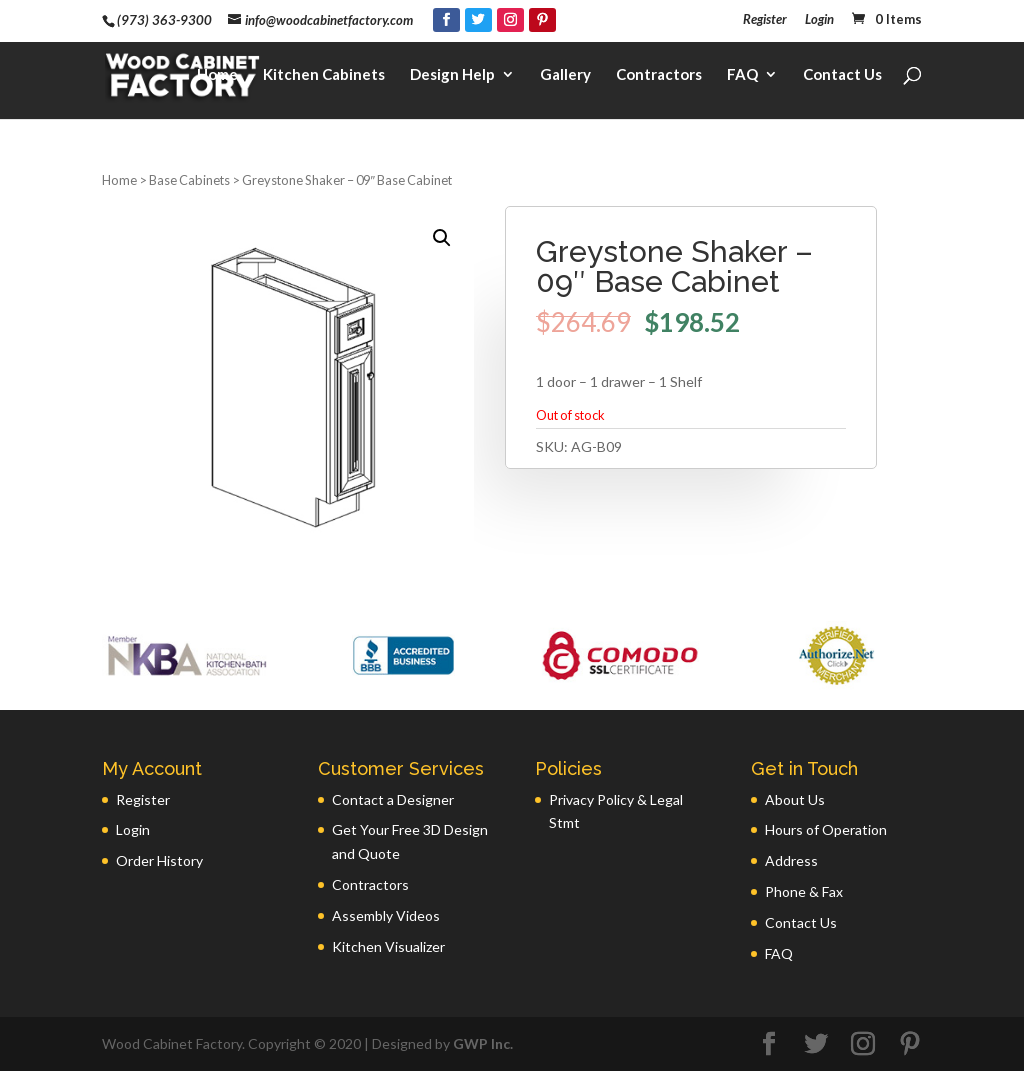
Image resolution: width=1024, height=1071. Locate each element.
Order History (159, 860)
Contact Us (842, 76)
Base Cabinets (189, 180)
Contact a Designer (393, 799)
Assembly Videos (386, 915)
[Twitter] (478, 20)
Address (791, 860)
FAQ (742, 76)
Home (217, 76)
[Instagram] (510, 20)
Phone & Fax (804, 891)
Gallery (565, 76)
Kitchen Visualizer (388, 946)
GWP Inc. (483, 1043)
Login (819, 20)
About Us (795, 799)
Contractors (659, 76)
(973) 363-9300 (164, 20)
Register (765, 20)
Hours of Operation (826, 829)
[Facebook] (446, 20)
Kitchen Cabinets (324, 76)
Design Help (452, 76)
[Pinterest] (542, 20)
